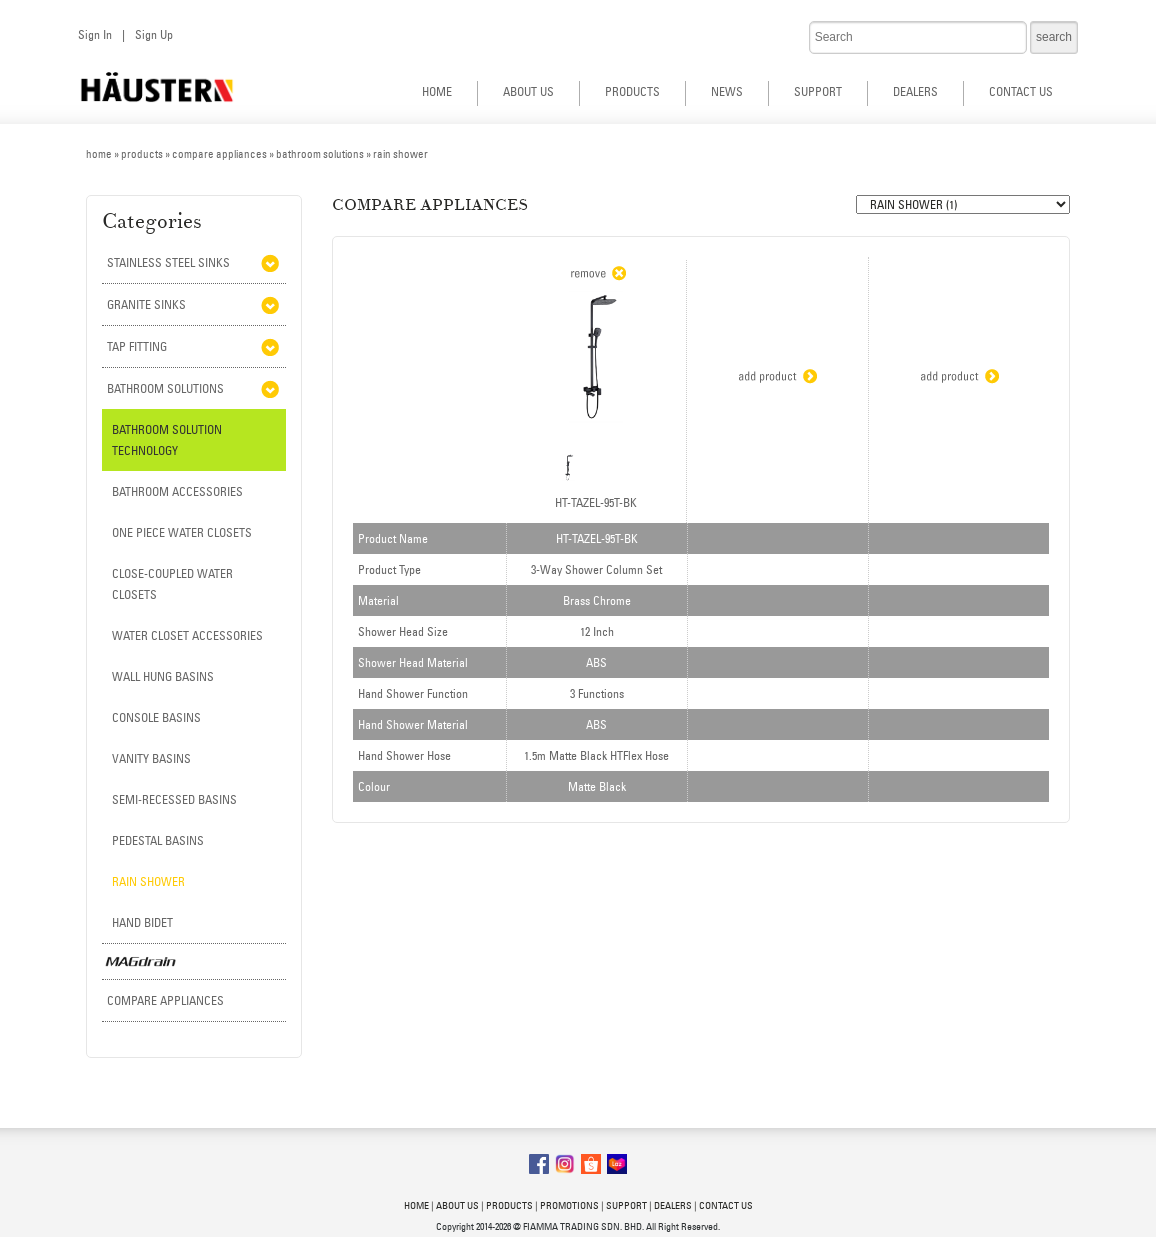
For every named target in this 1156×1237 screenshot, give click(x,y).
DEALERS (915, 91)
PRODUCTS (632, 91)
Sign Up (154, 34)
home (99, 154)
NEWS (727, 91)
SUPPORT (818, 91)
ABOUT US (528, 91)
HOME (437, 91)
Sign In (95, 34)
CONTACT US (1021, 91)
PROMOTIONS (569, 1205)
